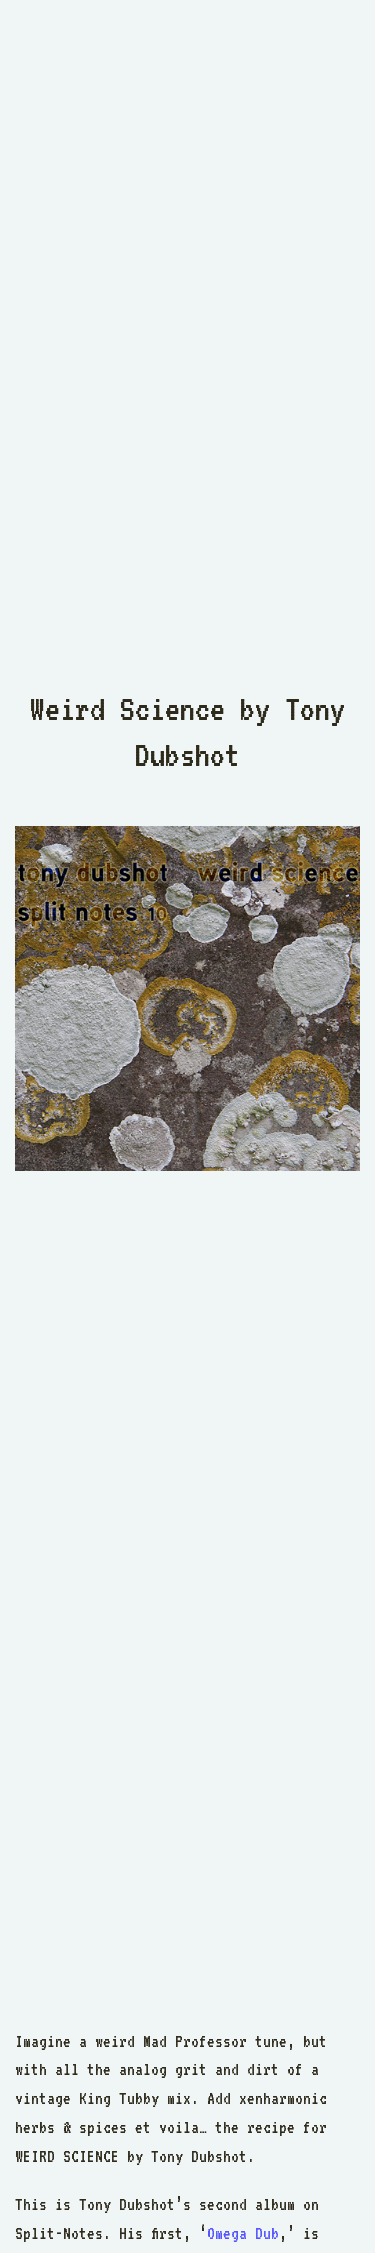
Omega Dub (243, 2233)
